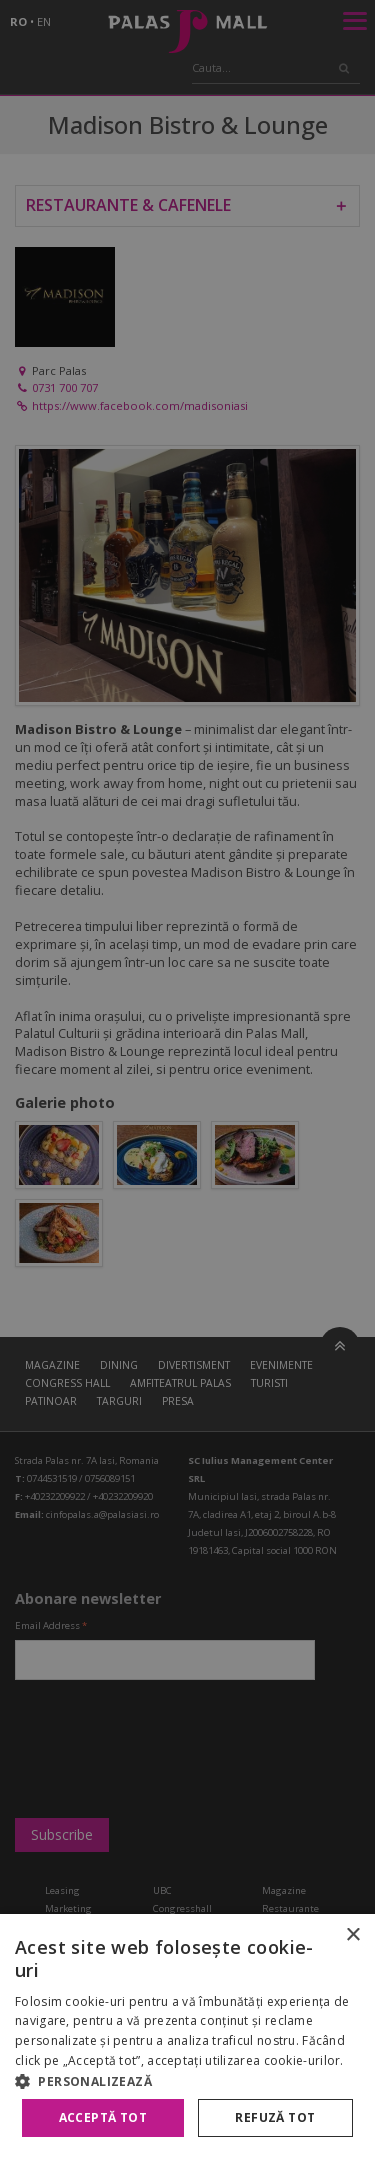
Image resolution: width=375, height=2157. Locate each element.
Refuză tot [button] (275, 2117)
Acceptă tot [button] (103, 2117)
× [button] (352, 1935)
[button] (187, 2081)
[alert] (187, 1078)
